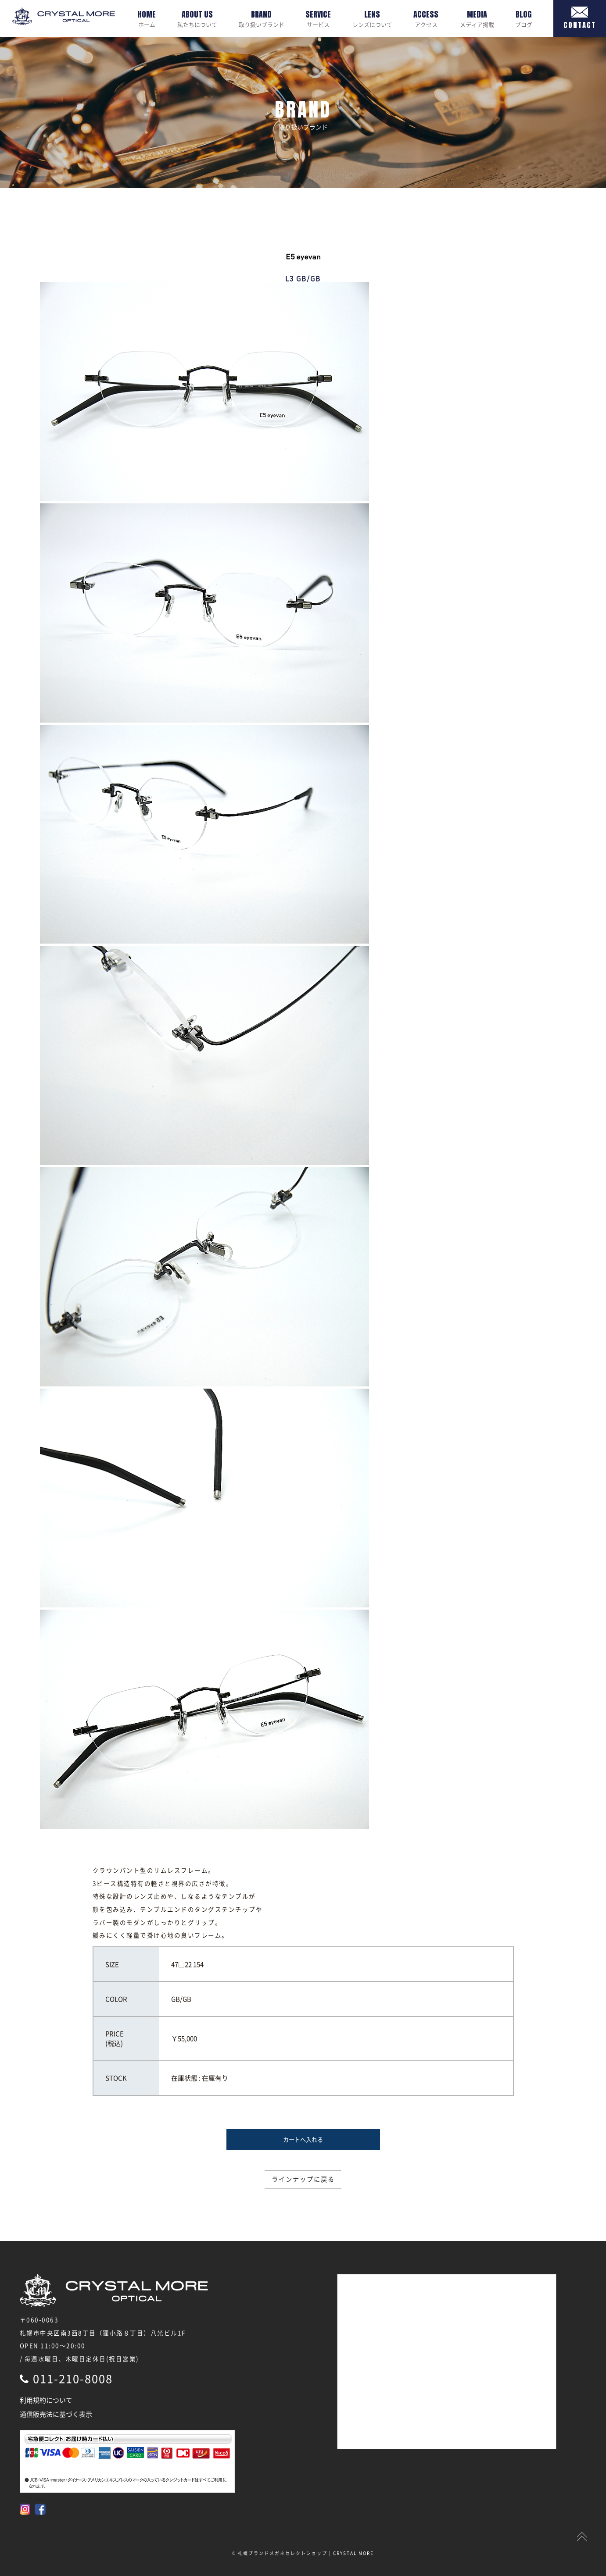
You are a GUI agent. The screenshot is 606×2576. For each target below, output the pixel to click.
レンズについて (372, 18)
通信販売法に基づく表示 (56, 2414)
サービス (318, 18)
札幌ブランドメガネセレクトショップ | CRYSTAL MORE (306, 2553)
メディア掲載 (477, 18)
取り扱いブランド (261, 18)
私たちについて (197, 18)
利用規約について (46, 2400)
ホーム (146, 18)
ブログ (523, 18)
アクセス (425, 18)
